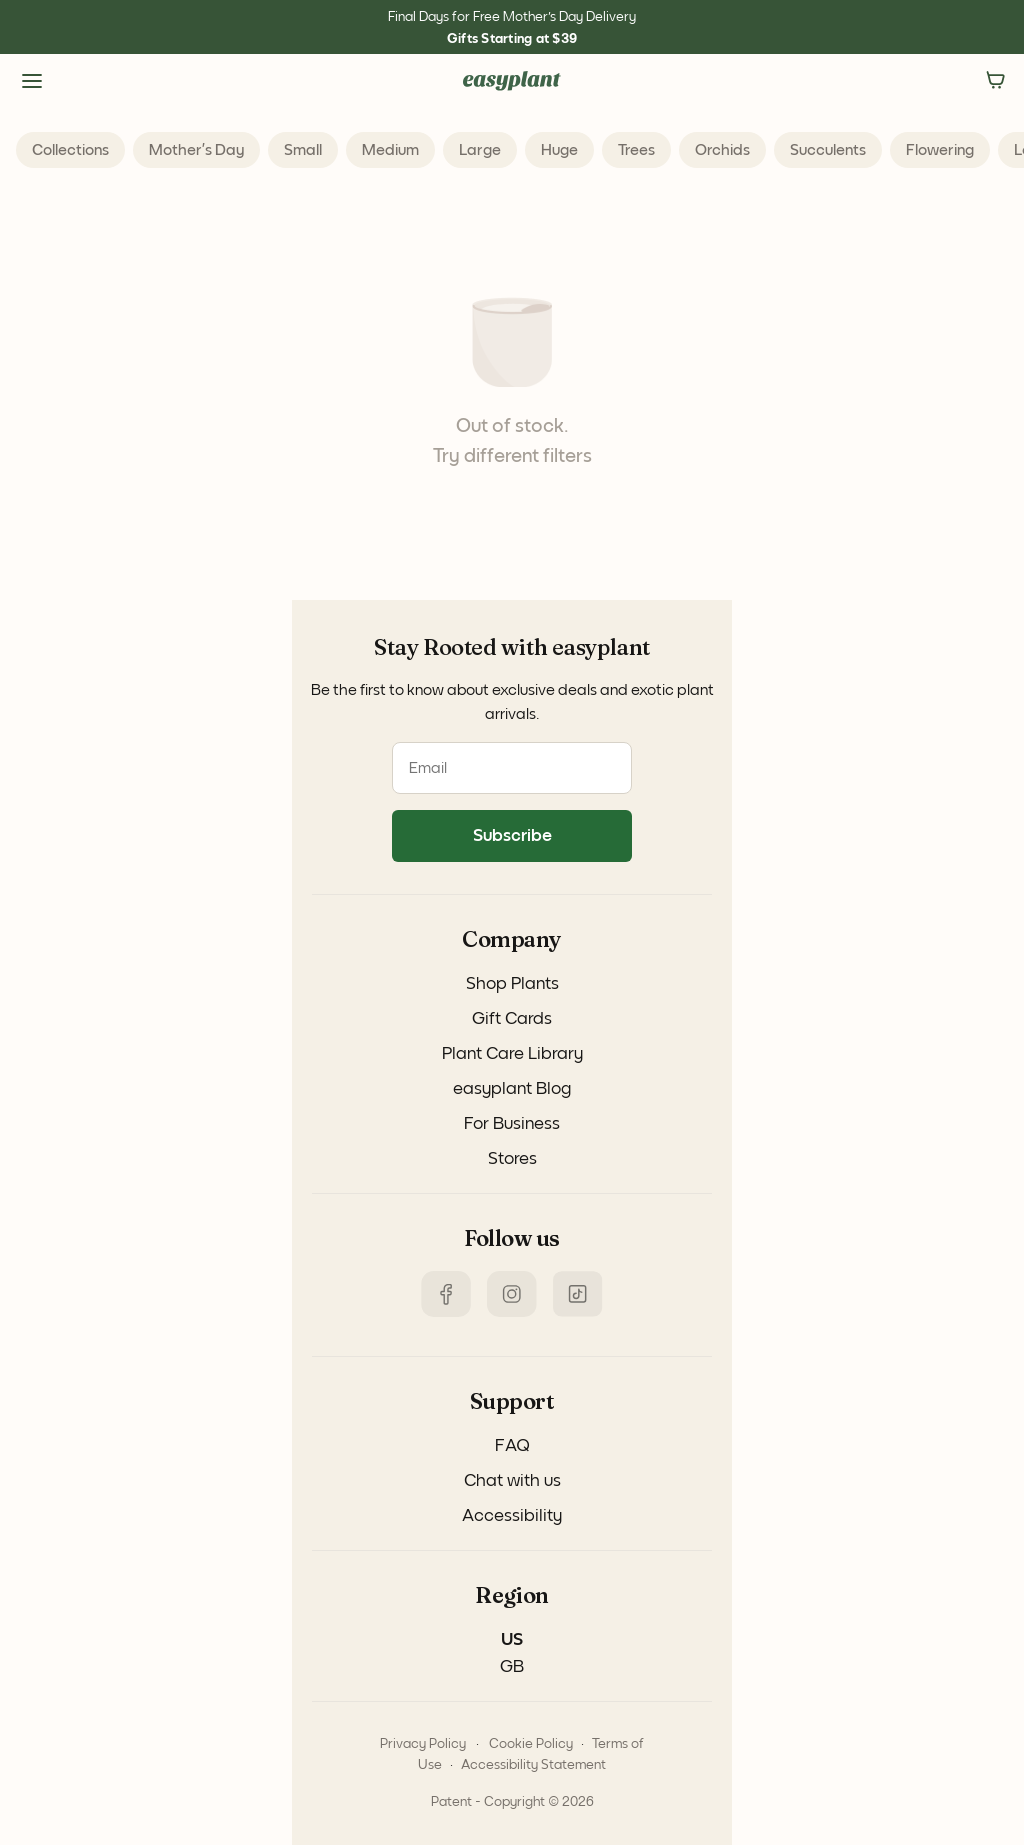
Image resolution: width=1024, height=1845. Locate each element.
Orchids (722, 150)
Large (480, 150)
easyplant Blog (512, 1089)
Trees (636, 150)
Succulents (828, 150)
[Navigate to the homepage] (512, 81)
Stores (512, 1159)
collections (70, 150)
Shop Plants (512, 984)
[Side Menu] (32, 81)
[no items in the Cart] (996, 81)
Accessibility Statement (533, 1765)
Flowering (940, 150)
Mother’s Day (196, 150)
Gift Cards (512, 1019)
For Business (512, 1124)
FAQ (512, 1446)
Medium (390, 150)
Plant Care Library (512, 1054)
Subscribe (512, 836)
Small (303, 150)
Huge (559, 150)
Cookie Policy (531, 1744)
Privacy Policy (423, 1744)
